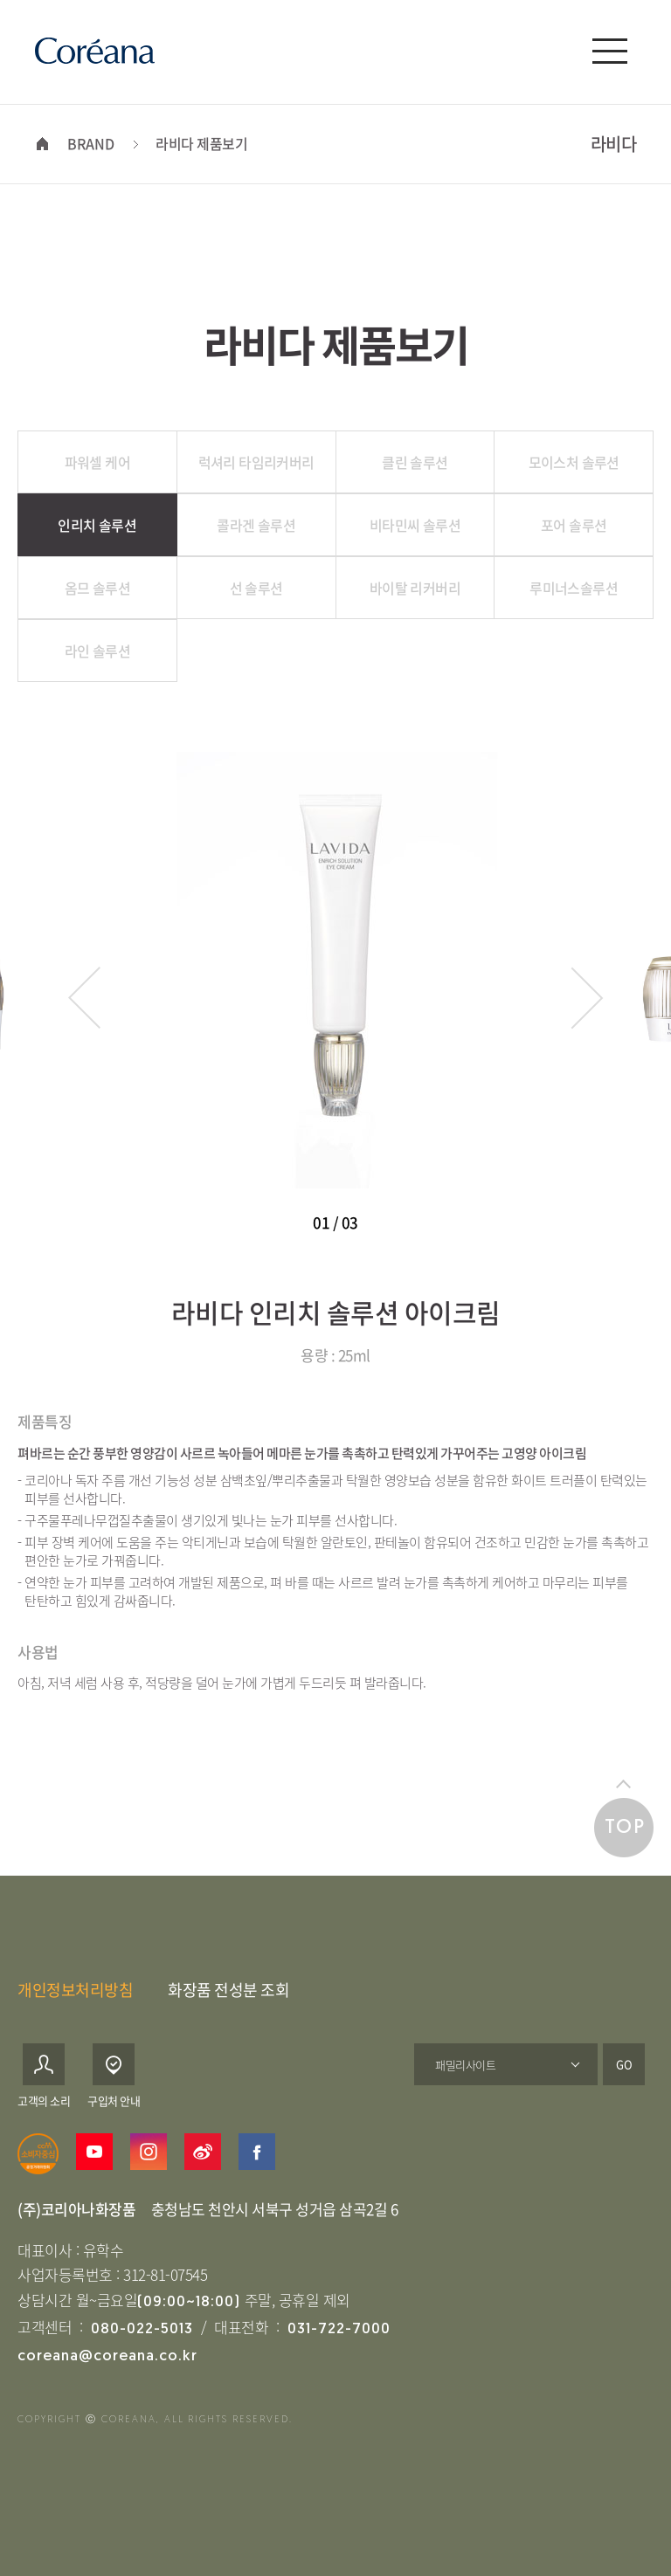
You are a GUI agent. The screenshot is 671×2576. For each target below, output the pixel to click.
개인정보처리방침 (75, 1989)
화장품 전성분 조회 (228, 1989)
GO (624, 2064)
